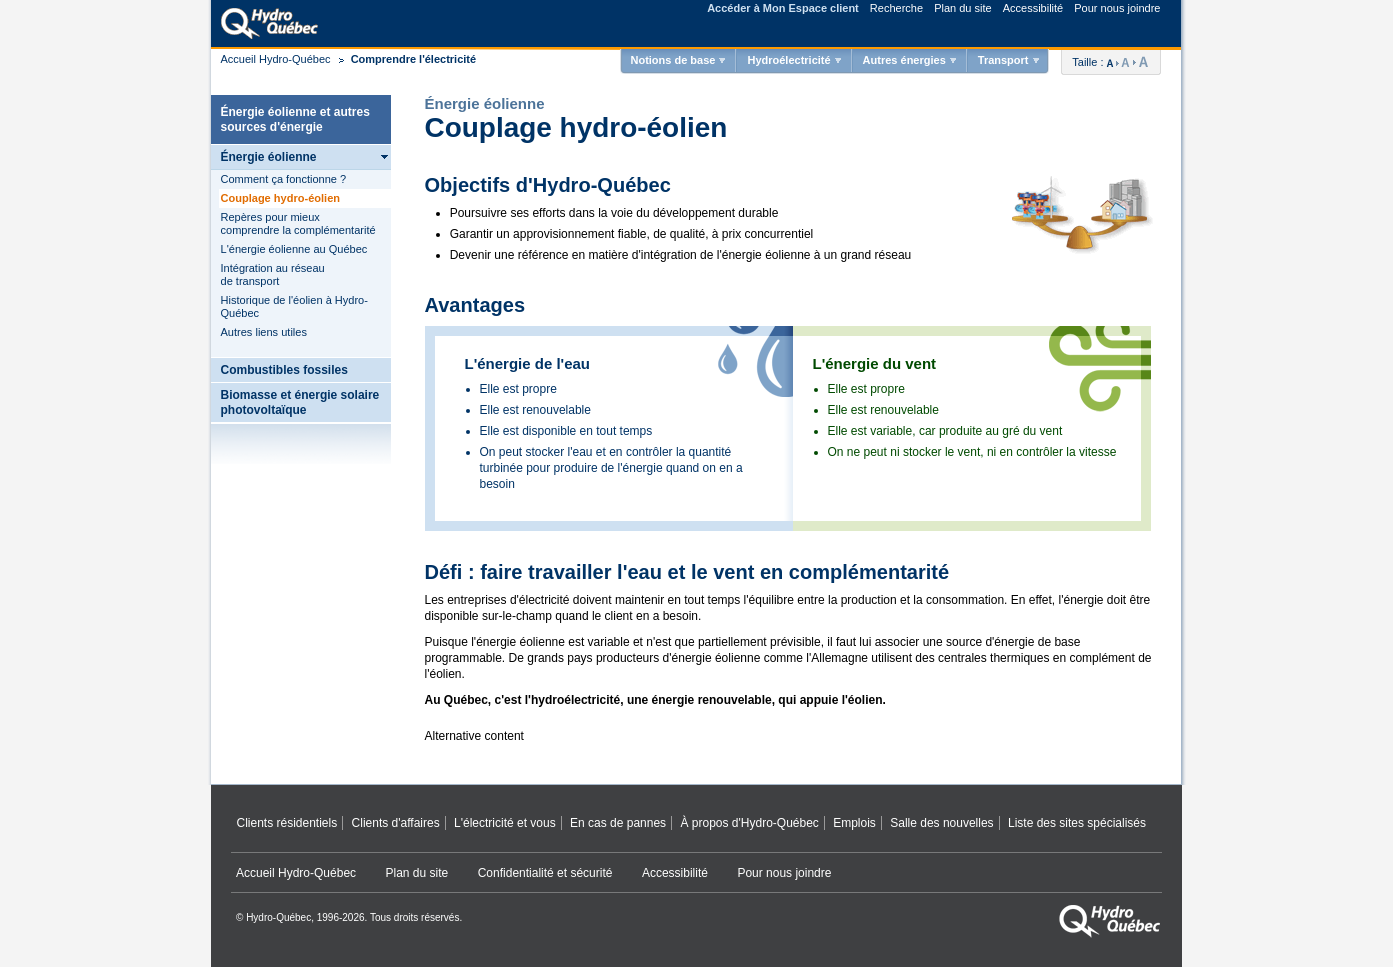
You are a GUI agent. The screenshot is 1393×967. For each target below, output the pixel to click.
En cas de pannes (618, 823)
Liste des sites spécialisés (1077, 823)
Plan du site (962, 8)
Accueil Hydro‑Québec (296, 873)
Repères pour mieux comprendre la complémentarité (298, 223)
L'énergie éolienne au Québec (294, 249)
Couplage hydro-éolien (281, 198)
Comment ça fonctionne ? (284, 179)
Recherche (896, 8)
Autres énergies (904, 60)
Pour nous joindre (1117, 8)
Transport (1003, 60)
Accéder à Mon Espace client (783, 8)
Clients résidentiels (287, 823)
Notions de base (672, 60)
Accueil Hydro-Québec (276, 59)
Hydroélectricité (788, 60)
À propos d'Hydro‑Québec (749, 823)
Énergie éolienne (269, 157)
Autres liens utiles (264, 332)
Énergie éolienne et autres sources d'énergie (295, 119)
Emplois (854, 823)
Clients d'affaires (396, 823)
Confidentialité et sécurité (545, 873)
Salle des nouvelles (941, 823)
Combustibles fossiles (284, 370)
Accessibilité (1033, 8)
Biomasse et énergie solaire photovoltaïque (300, 402)
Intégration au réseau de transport (273, 274)
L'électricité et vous (505, 823)
